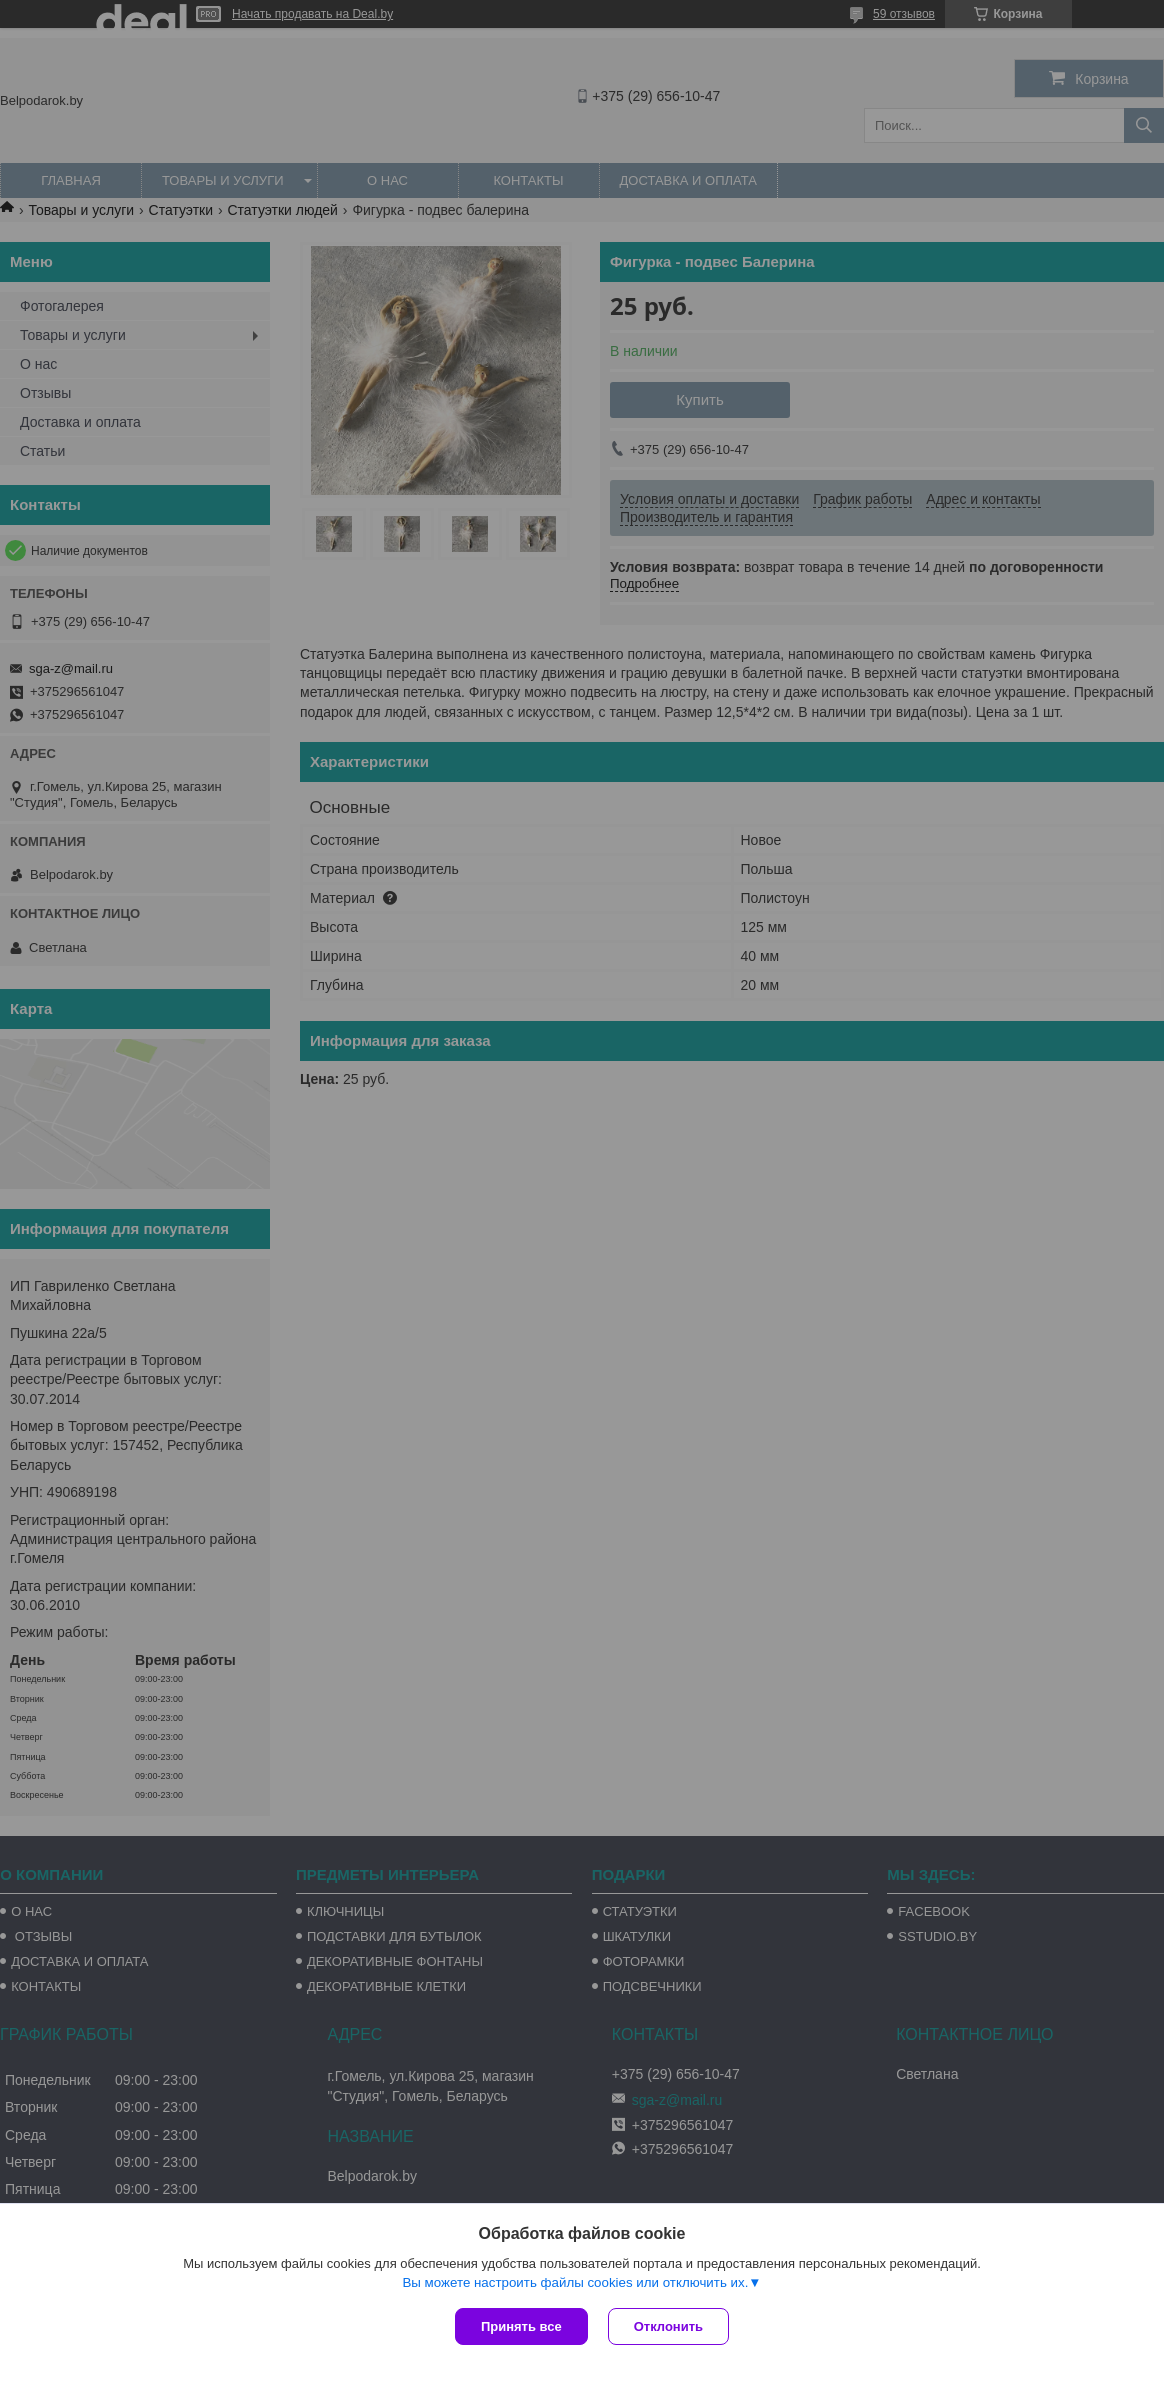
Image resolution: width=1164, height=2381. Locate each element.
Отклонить (668, 2326)
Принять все (521, 2326)
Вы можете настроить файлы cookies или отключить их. (575, 2282)
